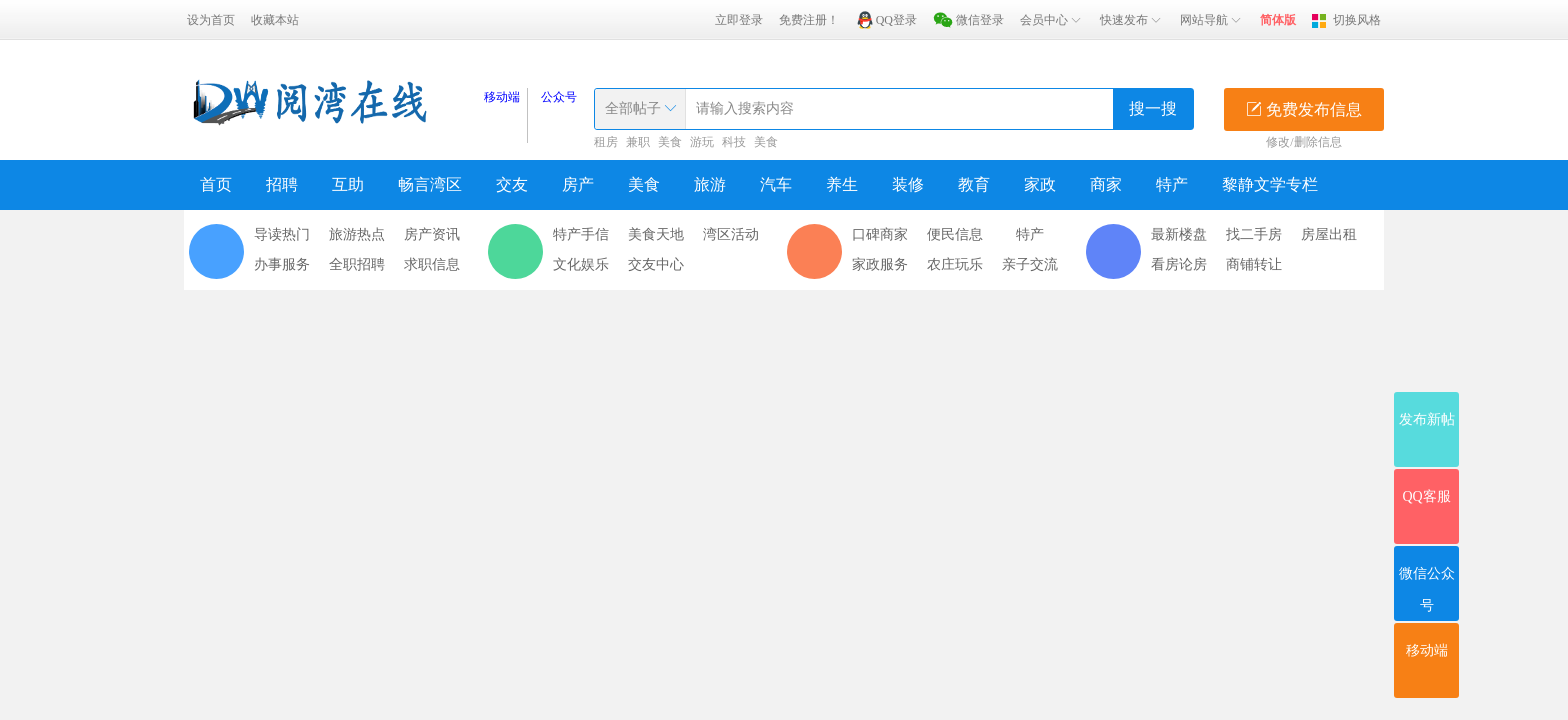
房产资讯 (432, 234)
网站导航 (1212, 20)
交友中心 (656, 264)
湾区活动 (731, 234)
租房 (606, 142)
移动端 (502, 97)
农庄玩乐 (955, 264)
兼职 (638, 142)
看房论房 (1179, 264)
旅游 (710, 184)
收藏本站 (275, 20)
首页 (216, 184)
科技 (734, 142)
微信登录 (980, 20)
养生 (842, 184)
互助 (348, 184)
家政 (1040, 184)
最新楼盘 (1179, 234)
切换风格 (1357, 20)
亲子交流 (1030, 264)
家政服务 (880, 264)
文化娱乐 (581, 264)
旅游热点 (357, 234)
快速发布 (1132, 20)
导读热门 (282, 234)
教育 (974, 184)
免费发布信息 (1304, 109)
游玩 (702, 142)
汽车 (776, 184)
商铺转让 (1254, 264)
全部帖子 (633, 108)
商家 (1106, 184)
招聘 (282, 184)
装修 (908, 184)
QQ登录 (896, 20)
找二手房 (1254, 234)
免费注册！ (809, 20)
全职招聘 (357, 264)
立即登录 (739, 20)
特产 (1172, 184)
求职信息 (432, 264)
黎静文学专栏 (1270, 184)
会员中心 (1052, 20)
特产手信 (581, 234)
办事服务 (282, 264)
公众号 (559, 97)
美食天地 (656, 234)
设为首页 (211, 20)
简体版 (1278, 20)
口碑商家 (880, 234)
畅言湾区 (430, 184)
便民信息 (955, 234)
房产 (578, 184)
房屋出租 (1329, 234)
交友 (512, 184)
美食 (670, 142)
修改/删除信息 (1303, 142)
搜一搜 (1153, 108)
